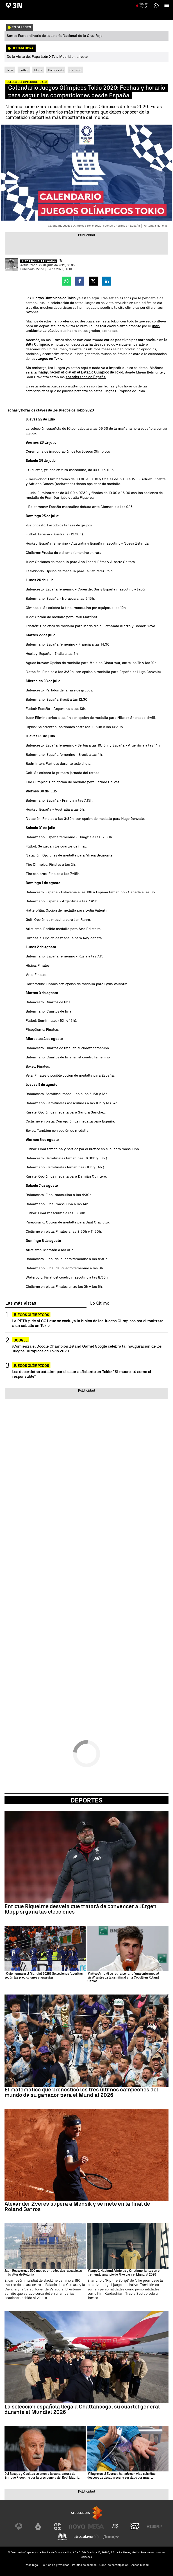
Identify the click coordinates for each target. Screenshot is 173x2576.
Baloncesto (56, 70)
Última (143, 13)
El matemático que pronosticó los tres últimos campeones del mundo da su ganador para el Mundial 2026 (81, 2092)
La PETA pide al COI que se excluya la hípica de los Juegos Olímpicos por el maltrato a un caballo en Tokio (87, 1323)
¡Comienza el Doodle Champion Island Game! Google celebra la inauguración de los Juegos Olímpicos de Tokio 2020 (87, 1348)
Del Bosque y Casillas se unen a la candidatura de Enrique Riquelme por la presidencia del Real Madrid (42, 2476)
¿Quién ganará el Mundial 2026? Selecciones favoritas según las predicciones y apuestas (44, 1975)
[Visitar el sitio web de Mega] (96, 2526)
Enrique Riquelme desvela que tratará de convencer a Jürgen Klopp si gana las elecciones (81, 1909)
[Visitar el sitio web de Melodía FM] (62, 2537)
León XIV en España (19, 2)
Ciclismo (75, 70)
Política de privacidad (55, 2565)
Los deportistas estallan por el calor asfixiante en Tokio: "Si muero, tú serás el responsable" (81, 1374)
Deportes (87, 1800)
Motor (38, 70)
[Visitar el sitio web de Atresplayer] (86, 2537)
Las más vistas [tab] (20, 1303)
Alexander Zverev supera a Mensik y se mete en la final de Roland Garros (77, 2206)
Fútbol (23, 70)
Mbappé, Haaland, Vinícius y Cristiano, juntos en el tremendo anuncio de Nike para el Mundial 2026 (123, 2272)
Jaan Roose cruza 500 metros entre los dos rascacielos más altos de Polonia (43, 2272)
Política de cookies (84, 2565)
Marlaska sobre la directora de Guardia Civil (95, 2)
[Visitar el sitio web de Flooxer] (111, 2537)
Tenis (10, 70)
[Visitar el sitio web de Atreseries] (115, 2526)
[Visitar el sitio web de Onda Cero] (135, 2526)
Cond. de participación (114, 2565)
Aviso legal (32, 2565)
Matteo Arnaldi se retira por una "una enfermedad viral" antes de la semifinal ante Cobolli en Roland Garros (123, 1977)
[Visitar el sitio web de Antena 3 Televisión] (19, 2526)
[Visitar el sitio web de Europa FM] (154, 2526)
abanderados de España (86, 377)
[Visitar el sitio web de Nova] (77, 2526)
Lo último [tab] (99, 1303)
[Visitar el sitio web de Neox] (57, 2526)
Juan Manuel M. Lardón (38, 261)
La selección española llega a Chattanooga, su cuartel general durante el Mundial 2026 (82, 2409)
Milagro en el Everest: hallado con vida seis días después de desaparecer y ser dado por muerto (121, 2476)
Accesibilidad (140, 2565)
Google (21, 1340)
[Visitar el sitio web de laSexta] (38, 2526)
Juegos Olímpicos (31, 1315)
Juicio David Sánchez (137, 2)
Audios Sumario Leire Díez (49, 2)
